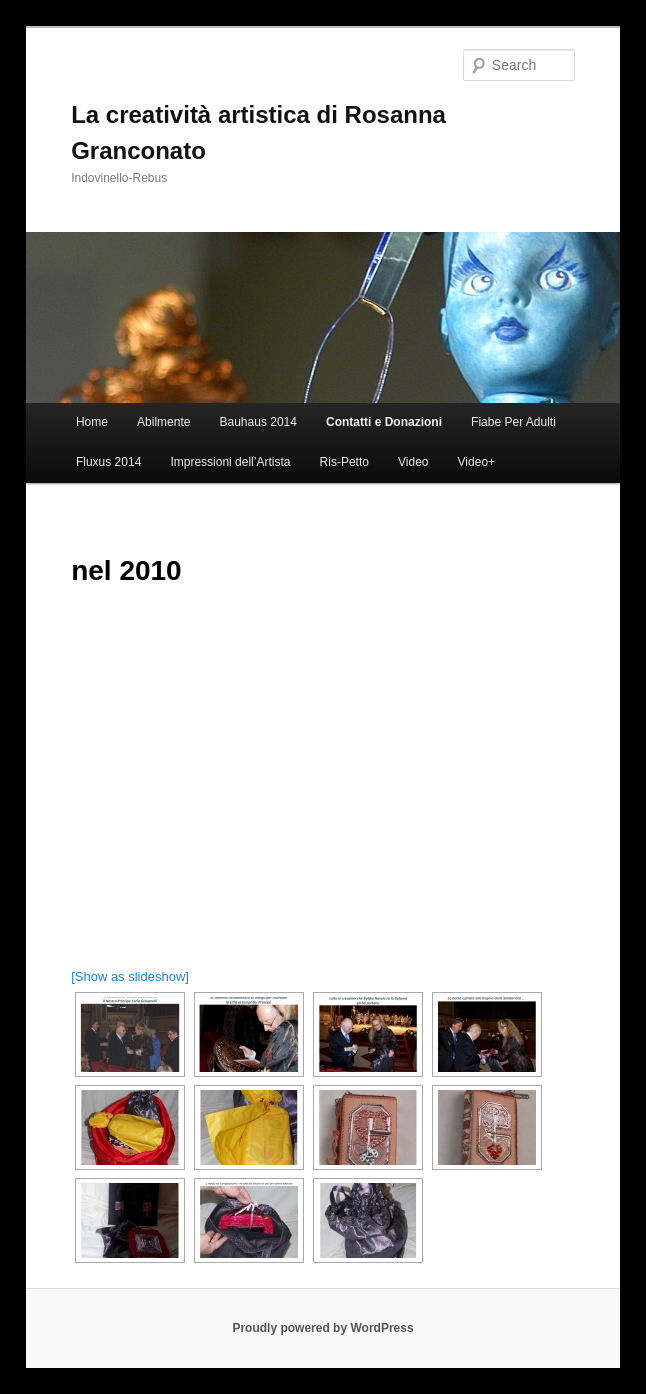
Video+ (476, 462)
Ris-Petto (344, 462)
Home (92, 422)
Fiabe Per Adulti (513, 422)
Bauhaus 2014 (258, 422)
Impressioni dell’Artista (230, 462)
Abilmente (163, 422)
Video (413, 462)
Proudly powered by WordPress (322, 1328)
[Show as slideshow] (130, 976)
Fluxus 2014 (108, 462)
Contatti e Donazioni (384, 422)
